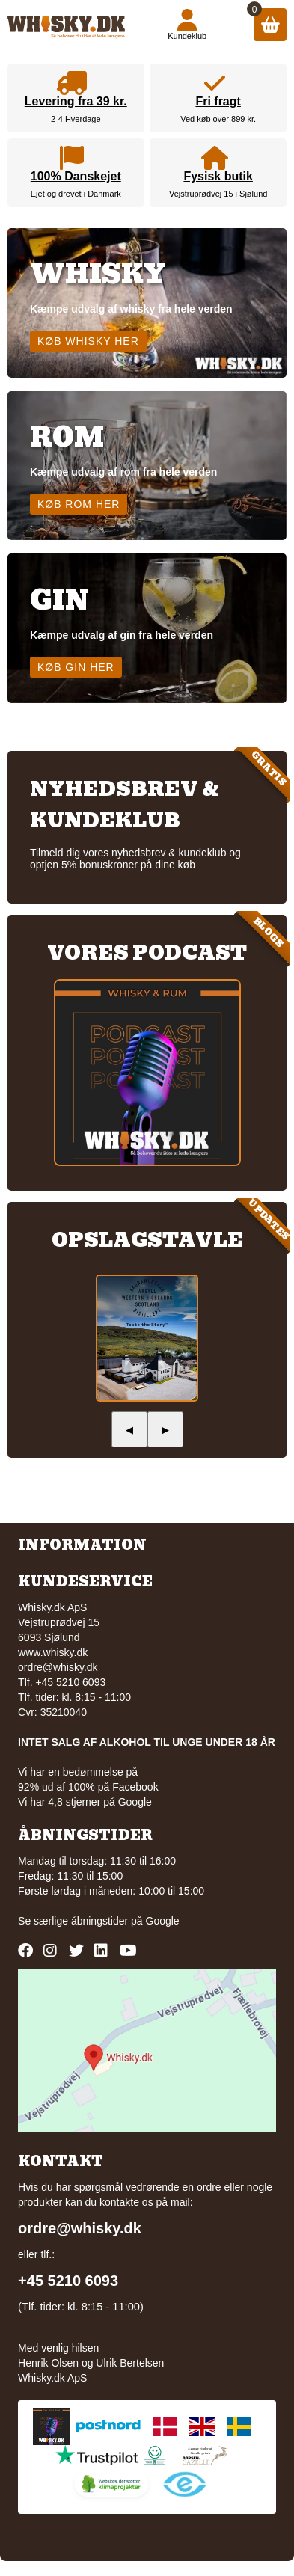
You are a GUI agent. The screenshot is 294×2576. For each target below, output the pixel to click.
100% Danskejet (76, 176)
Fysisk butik (217, 176)
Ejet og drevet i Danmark (76, 193)
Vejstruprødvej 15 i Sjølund (218, 193)
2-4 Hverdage (76, 118)
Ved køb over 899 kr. (218, 118)
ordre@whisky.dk (58, 1667)
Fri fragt (217, 101)
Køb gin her (75, 667)
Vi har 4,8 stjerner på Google (85, 1802)
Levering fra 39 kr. (76, 101)
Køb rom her (78, 504)
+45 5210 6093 (68, 2280)
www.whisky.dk (53, 1652)
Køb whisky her (88, 341)
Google (163, 1921)
